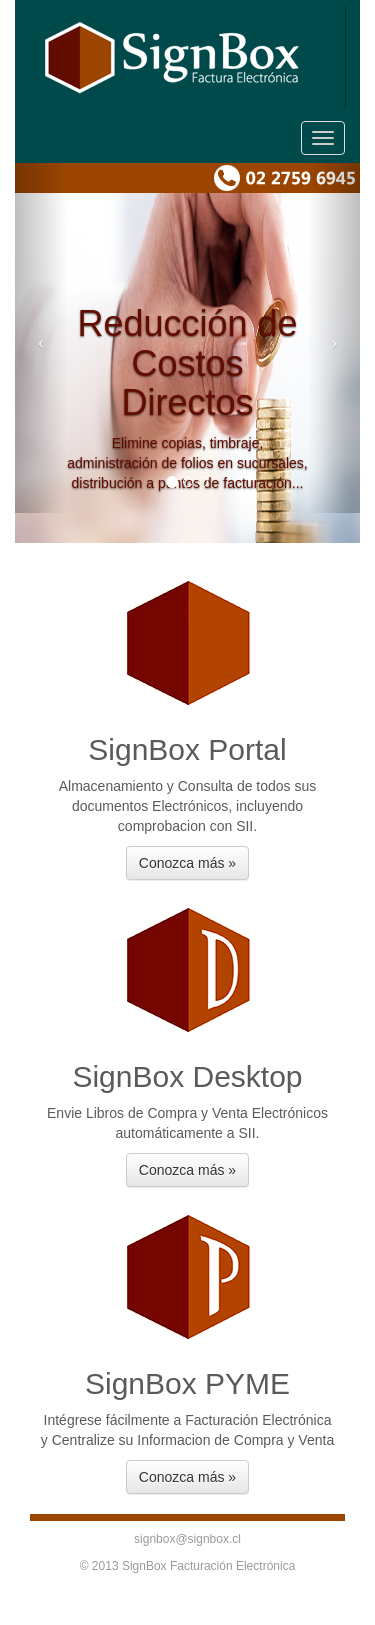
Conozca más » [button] (187, 863)
